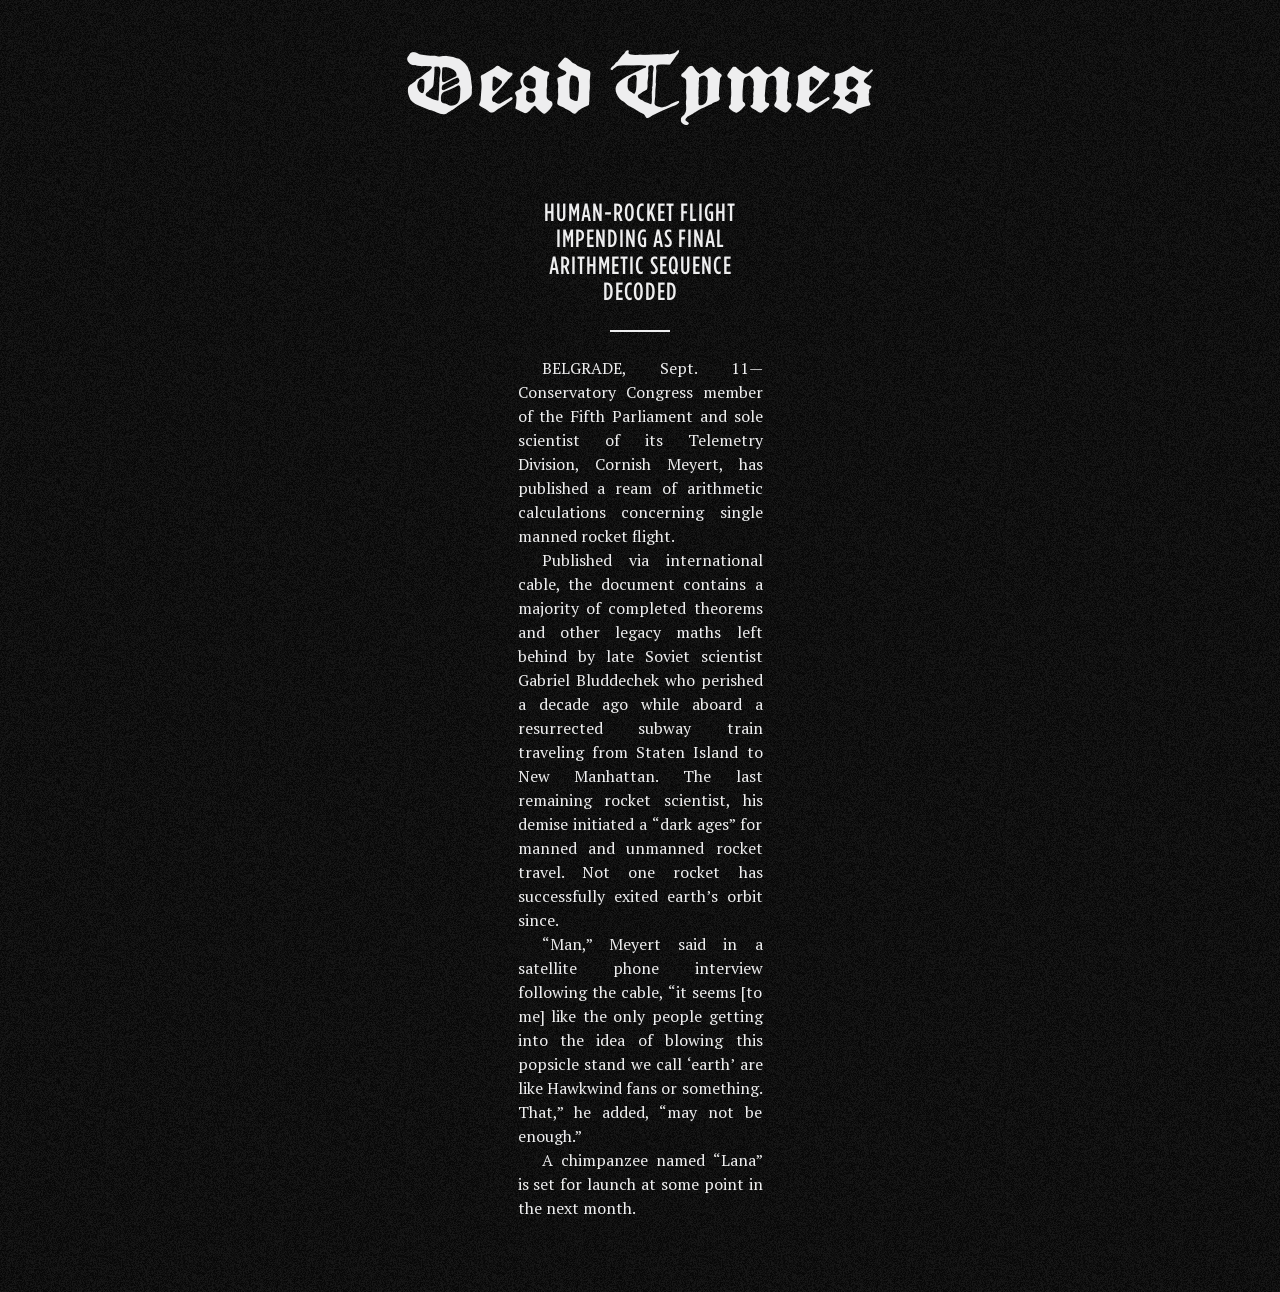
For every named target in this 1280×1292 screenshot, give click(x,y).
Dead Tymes (640, 92)
